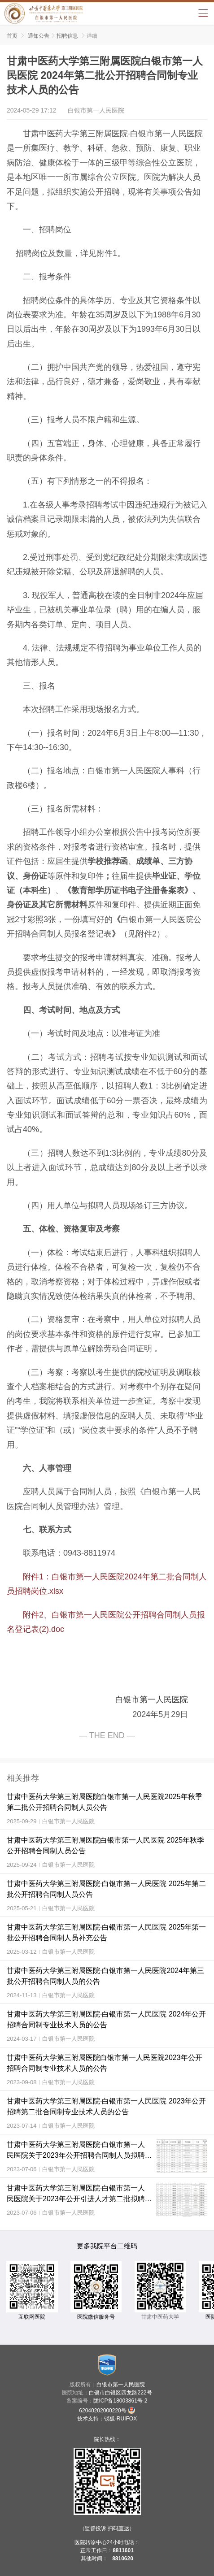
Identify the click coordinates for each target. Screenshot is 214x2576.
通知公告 (38, 36)
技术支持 (88, 2419)
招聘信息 (67, 36)
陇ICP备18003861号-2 (120, 2401)
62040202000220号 (107, 2410)
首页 (12, 36)
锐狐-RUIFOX (120, 2419)
